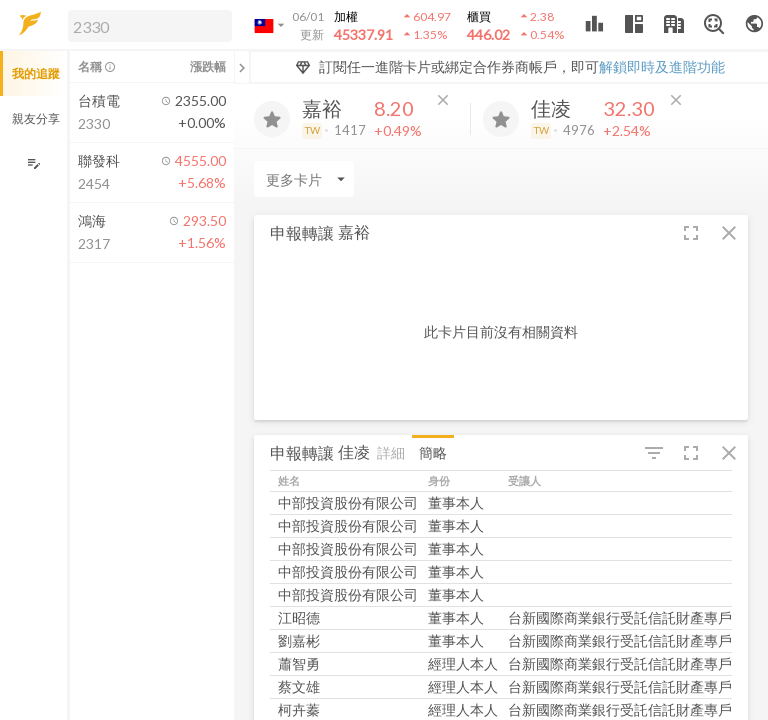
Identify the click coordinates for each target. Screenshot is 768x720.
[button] (146, 25)
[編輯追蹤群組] (33, 163)
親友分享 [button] (36, 118)
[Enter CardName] (304, 179)
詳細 (391, 452)
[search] (150, 26)
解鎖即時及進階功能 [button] (662, 66)
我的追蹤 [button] (36, 73)
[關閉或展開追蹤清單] (242, 67)
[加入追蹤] (272, 119)
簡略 (433, 452)
